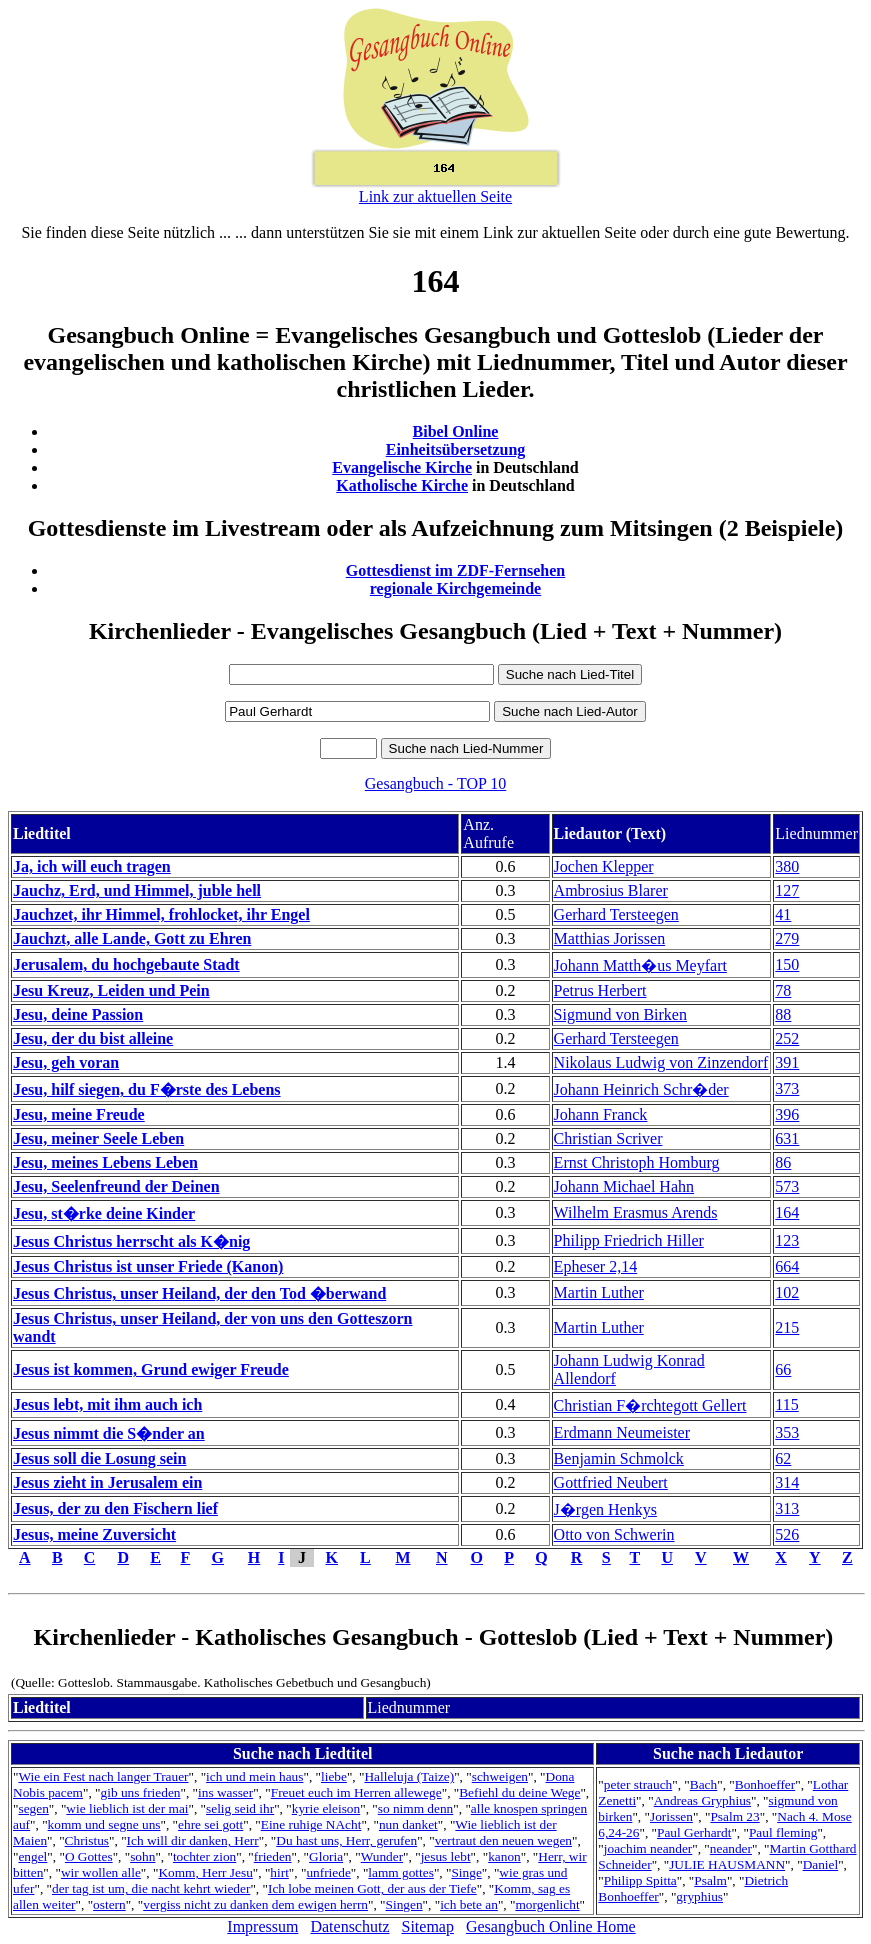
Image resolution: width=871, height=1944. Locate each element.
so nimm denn (416, 1808)
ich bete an (469, 1904)
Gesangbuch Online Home (551, 1926)
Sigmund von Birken (620, 1014)
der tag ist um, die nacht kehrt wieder (151, 1888)
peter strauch (638, 1784)
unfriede (328, 1872)
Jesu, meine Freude (79, 1114)
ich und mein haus (254, 1776)
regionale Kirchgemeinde (455, 588)
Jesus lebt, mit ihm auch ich (107, 1404)
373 (787, 1088)
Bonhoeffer (765, 1784)
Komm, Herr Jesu (205, 1872)
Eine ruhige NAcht (311, 1824)
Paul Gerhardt (694, 1832)
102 (787, 1292)
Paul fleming (783, 1832)
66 (783, 1369)
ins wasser (225, 1792)
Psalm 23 (734, 1816)
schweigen (500, 1776)
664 (787, 1266)
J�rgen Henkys (605, 1509)
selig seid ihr (240, 1808)
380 (787, 866)
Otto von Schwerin (614, 1534)
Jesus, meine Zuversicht (94, 1534)
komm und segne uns (104, 1824)
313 (787, 1508)
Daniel (821, 1864)
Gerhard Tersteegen (616, 914)
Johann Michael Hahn (624, 1186)
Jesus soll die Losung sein (99, 1458)
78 (783, 990)
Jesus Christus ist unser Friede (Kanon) (148, 1266)
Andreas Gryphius (702, 1800)
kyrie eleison (326, 1808)
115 (786, 1404)
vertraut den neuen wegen (503, 1840)
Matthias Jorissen (610, 938)
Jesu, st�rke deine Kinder (104, 1213)
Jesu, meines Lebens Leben (105, 1162)
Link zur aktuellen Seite (435, 196)
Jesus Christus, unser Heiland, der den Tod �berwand (199, 1293)
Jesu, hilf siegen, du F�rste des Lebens (147, 1089)
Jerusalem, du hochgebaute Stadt (126, 964)
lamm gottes (401, 1872)
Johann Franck (601, 1114)
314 (787, 1482)
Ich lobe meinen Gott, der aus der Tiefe (372, 1888)
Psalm (710, 1880)
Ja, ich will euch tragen (92, 866)
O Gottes (89, 1856)
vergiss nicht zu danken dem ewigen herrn (255, 1904)
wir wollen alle (101, 1872)
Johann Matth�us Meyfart (640, 965)
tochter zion (204, 1856)
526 (787, 1534)
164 (787, 1212)
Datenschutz (349, 1926)
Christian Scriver (608, 1138)
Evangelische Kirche (402, 467)
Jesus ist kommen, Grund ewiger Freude (151, 1369)
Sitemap (428, 1926)
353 (787, 1432)
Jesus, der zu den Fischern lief (115, 1508)
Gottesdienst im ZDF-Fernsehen (456, 570)
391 (787, 1062)
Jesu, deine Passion (78, 1014)
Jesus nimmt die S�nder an (109, 1433)
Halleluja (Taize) (409, 1776)
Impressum (262, 1926)
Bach (703, 1784)
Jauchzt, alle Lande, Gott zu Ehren (132, 938)
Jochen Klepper (604, 866)
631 (787, 1138)
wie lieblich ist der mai (127, 1808)
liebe (334, 1776)
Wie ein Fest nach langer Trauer (103, 1776)
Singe (466, 1872)
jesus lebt (446, 1856)
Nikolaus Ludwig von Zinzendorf (661, 1062)
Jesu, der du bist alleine (93, 1038)
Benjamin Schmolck (619, 1458)
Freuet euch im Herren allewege (356, 1792)
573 (787, 1186)
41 (783, 914)
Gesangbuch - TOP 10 (435, 783)
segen (33, 1808)
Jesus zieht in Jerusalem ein (107, 1482)
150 (787, 964)
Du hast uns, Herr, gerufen (346, 1840)
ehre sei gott (210, 1824)
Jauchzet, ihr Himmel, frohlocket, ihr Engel (161, 914)
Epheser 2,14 (596, 1266)
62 (783, 1458)
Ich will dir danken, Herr (193, 1840)
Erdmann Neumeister (622, 1432)
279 (787, 938)
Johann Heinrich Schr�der (641, 1089)
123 (787, 1240)
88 (783, 1014)
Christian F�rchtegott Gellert (650, 1405)
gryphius (699, 1896)
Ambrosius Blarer (611, 890)
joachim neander (648, 1848)
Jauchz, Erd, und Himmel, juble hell (137, 890)
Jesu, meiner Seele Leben (98, 1138)
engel (32, 1856)
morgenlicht (547, 1904)
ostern (109, 1904)
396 (787, 1114)
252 (787, 1038)
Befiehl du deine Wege (519, 1792)
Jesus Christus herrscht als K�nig (131, 1241)
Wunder (382, 1856)
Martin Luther (599, 1292)
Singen (404, 1904)
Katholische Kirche (402, 485)
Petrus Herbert (600, 990)
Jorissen (671, 1816)
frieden (273, 1856)
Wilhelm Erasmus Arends (636, 1212)
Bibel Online (456, 431)
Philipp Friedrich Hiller (629, 1240)
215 (787, 1327)
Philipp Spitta (640, 1880)
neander (731, 1848)
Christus (87, 1840)
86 (783, 1162)
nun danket (408, 1824)
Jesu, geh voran (66, 1062)
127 (787, 890)
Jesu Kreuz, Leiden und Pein (111, 990)
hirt (279, 1872)
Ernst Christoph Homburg (637, 1162)
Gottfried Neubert (611, 1482)
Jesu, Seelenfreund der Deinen (116, 1186)
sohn (142, 1856)
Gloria (326, 1856)
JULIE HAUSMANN (727, 1864)
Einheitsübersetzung (456, 449)
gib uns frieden (141, 1792)
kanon (504, 1856)
